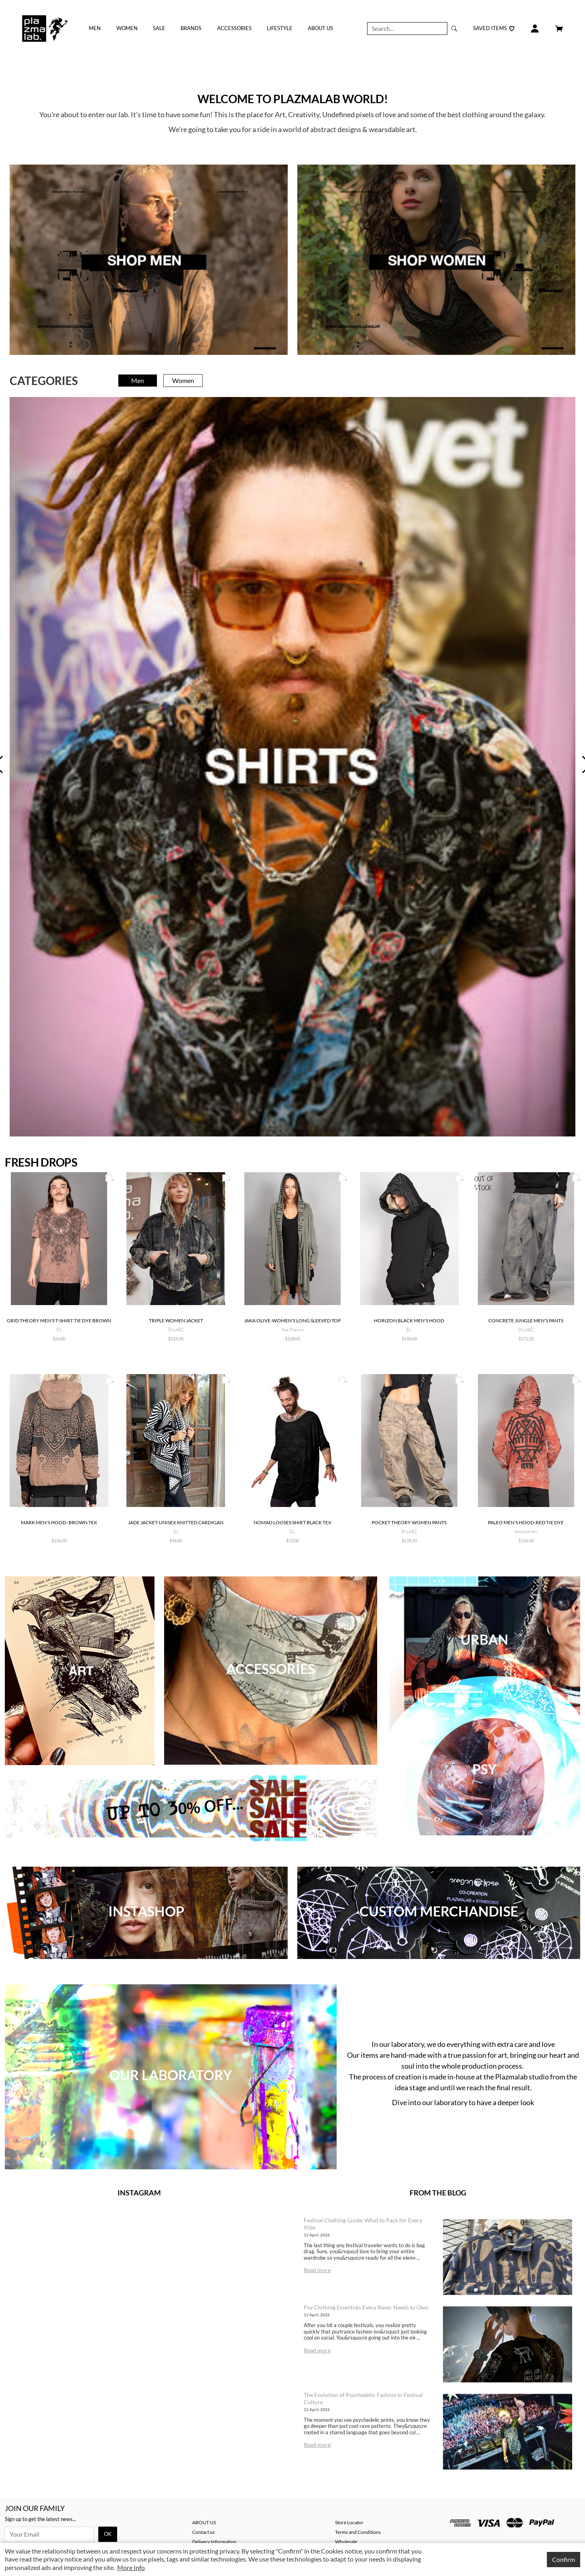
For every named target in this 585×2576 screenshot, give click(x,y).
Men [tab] (137, 380)
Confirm (563, 2559)
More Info (131, 2567)
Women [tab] (183, 380)
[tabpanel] (292, 766)
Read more (317, 2269)
